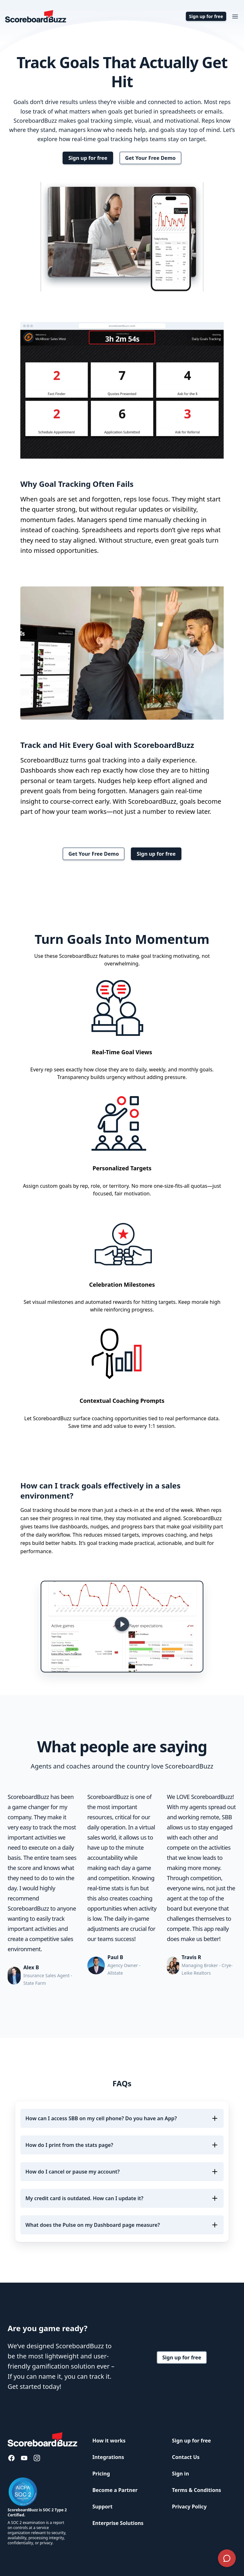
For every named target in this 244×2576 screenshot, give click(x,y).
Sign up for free (206, 16)
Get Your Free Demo (150, 157)
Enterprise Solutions (118, 2523)
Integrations (108, 2457)
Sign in (180, 2473)
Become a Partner (115, 2490)
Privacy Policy (189, 2506)
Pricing (101, 2473)
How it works (108, 2440)
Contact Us (186, 2457)
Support (102, 2506)
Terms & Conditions (196, 2490)
